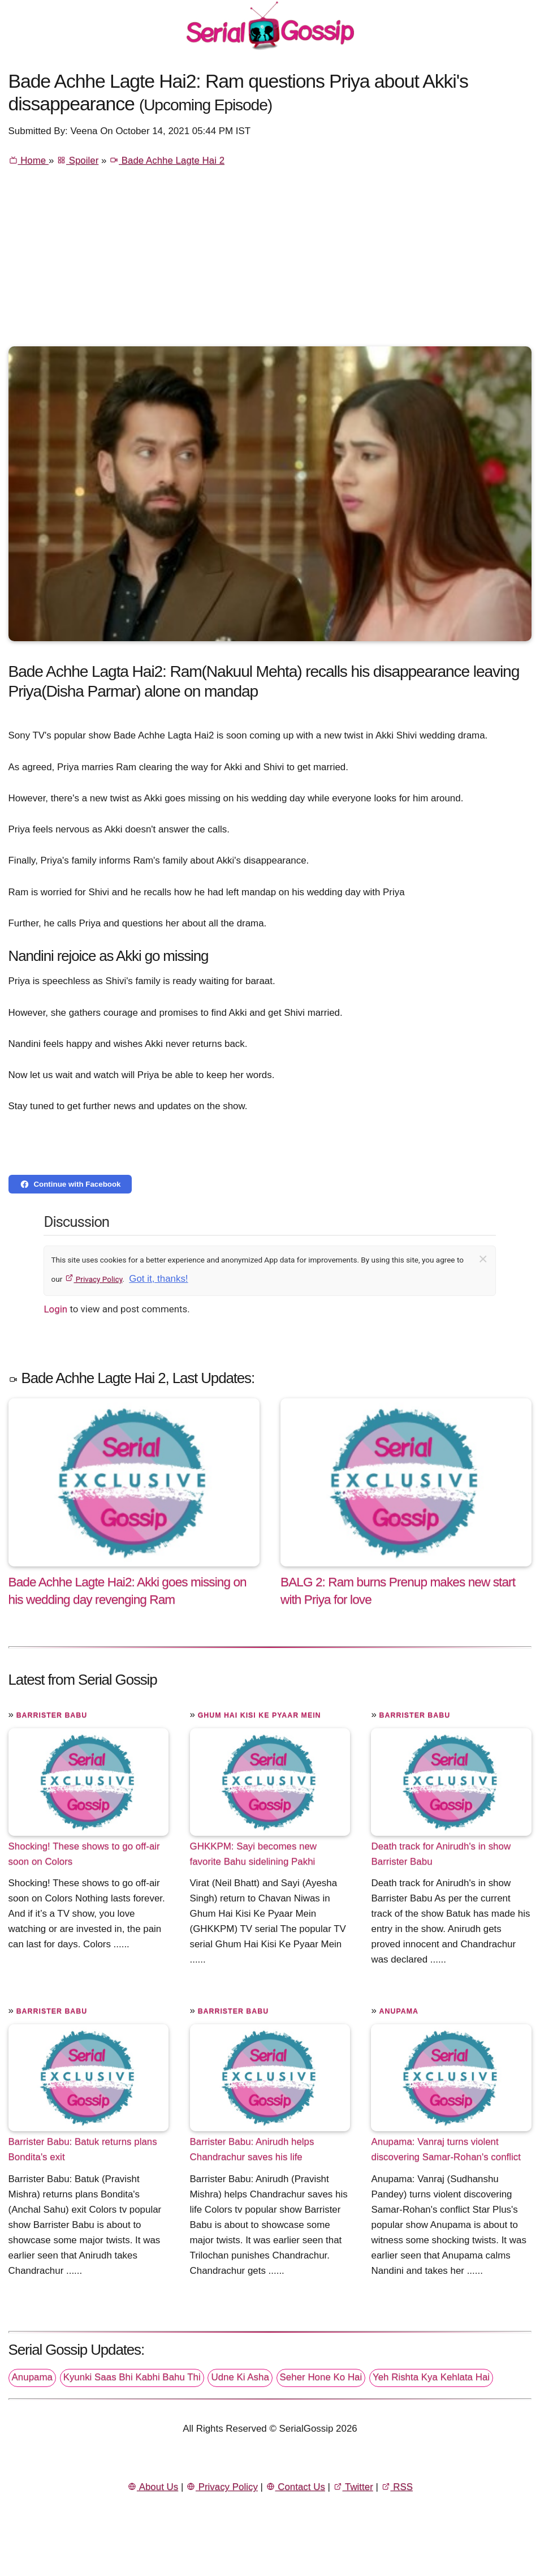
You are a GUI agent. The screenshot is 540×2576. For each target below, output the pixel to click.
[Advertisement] (270, 261)
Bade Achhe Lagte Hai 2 (166, 160)
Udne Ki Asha (240, 2377)
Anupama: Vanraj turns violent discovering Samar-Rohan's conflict (445, 2149)
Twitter (353, 2486)
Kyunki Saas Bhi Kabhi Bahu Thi (132, 2377)
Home (28, 160)
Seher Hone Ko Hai (321, 2377)
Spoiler (77, 160)
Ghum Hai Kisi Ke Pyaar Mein (259, 1715)
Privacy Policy (93, 1278)
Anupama (398, 2011)
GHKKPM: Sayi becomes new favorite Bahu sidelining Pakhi (253, 1854)
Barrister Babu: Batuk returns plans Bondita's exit (82, 2149)
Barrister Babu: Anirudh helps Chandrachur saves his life (252, 2149)
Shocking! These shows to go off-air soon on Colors (84, 1854)
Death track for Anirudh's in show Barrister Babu (441, 1854)
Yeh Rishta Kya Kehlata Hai (431, 2377)
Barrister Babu (52, 1715)
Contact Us (295, 2486)
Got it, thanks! (158, 1278)
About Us (152, 2486)
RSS (397, 2486)
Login (55, 1309)
